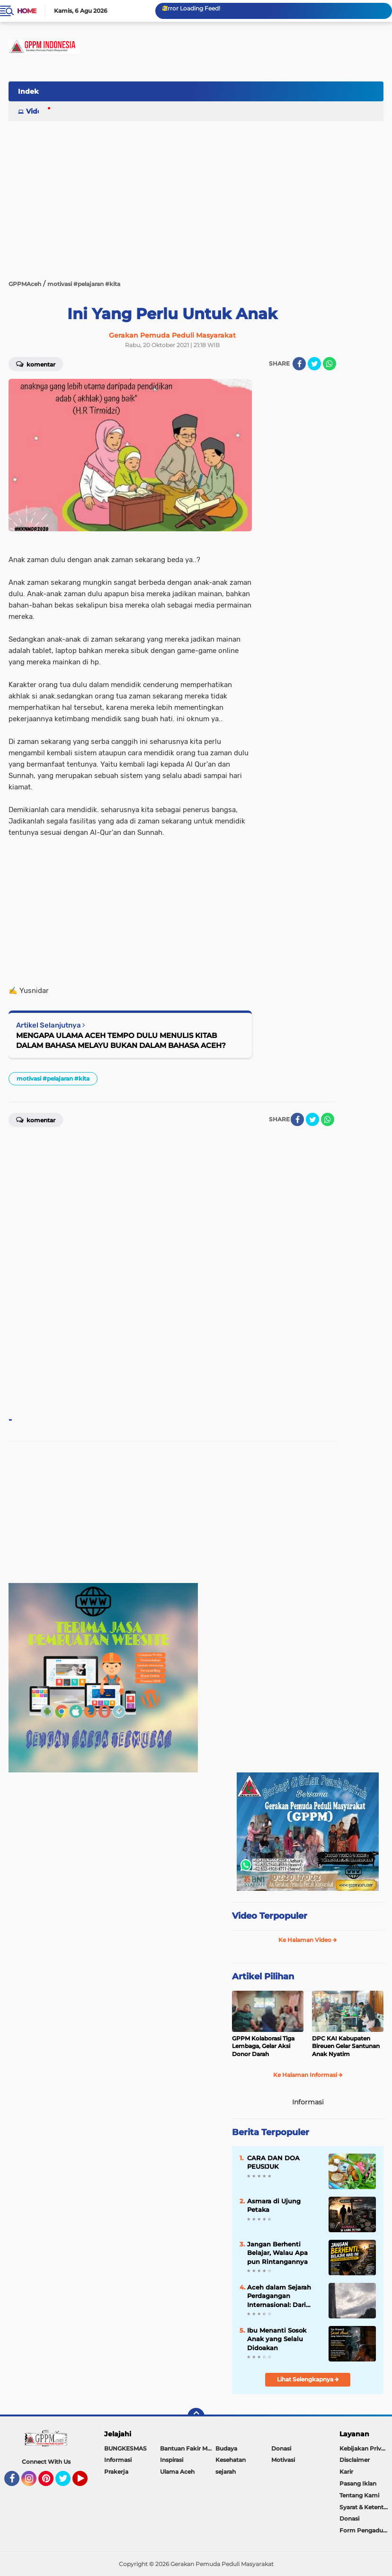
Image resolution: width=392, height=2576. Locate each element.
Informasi (118, 2459)
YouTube (86, 2483)
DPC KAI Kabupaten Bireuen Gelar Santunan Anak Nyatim (346, 2046)
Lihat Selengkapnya (308, 2379)
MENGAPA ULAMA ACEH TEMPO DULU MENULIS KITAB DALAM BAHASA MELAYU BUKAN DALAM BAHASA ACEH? (121, 1040)
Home (26, 11)
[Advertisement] (211, 129)
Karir (346, 2471)
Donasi (281, 2448)
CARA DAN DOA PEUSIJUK (273, 2162)
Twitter (67, 2483)
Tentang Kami (359, 2495)
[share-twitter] (314, 363)
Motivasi (283, 2459)
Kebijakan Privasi (364, 2448)
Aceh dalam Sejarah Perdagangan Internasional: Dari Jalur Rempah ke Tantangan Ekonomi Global (279, 2296)
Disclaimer (354, 2459)
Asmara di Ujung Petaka (274, 2205)
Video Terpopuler (269, 1916)
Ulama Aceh (177, 2471)
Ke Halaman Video (307, 1939)
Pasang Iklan (357, 2483)
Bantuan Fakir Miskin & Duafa (188, 2448)
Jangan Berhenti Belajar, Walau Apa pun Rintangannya (277, 2252)
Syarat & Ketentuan (365, 2507)
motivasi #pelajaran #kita (53, 1078)
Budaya (226, 2448)
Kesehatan (230, 2459)
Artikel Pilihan (263, 1976)
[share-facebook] (299, 363)
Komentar (35, 363)
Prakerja (116, 2471)
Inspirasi (171, 2459)
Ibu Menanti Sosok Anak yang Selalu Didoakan (276, 2338)
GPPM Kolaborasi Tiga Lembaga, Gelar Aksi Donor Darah (263, 2046)
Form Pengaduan (364, 2530)
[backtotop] (196, 2416)
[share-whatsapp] (329, 363)
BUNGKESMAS (125, 2448)
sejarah (225, 2471)
